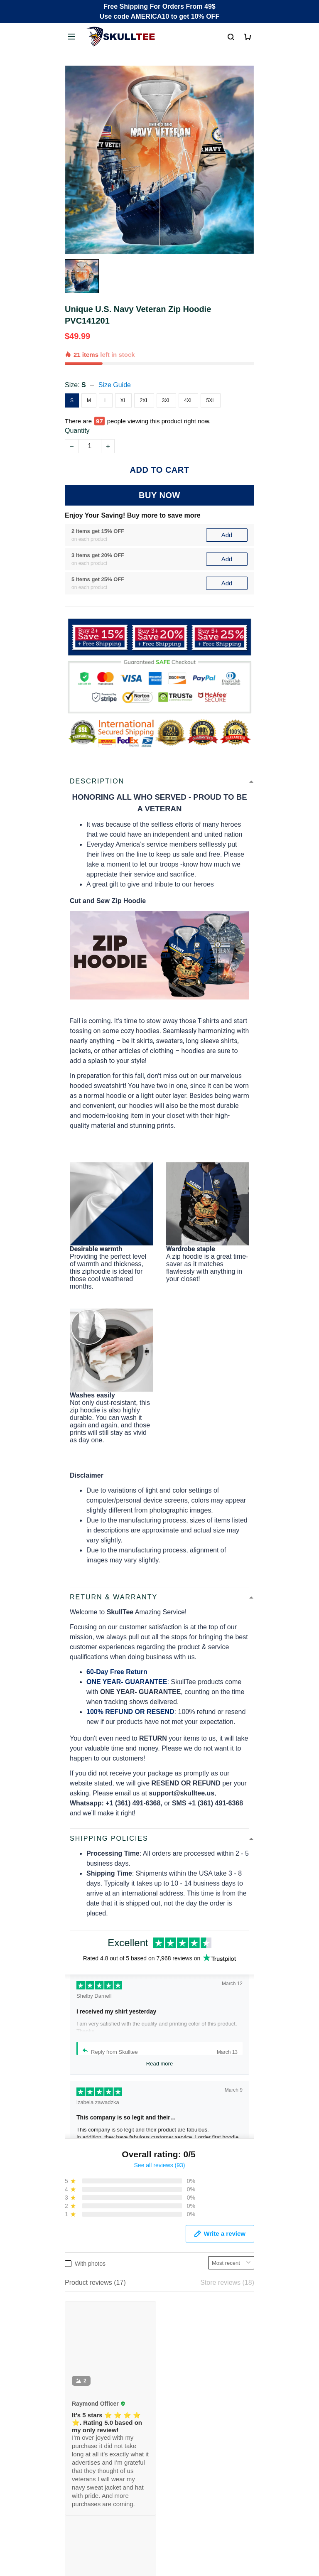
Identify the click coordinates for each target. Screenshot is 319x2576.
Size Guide (114, 384)
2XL (144, 400)
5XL (210, 400)
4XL (188, 400)
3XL (166, 400)
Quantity (77, 430)
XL (123, 400)
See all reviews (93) (159, 2165)
